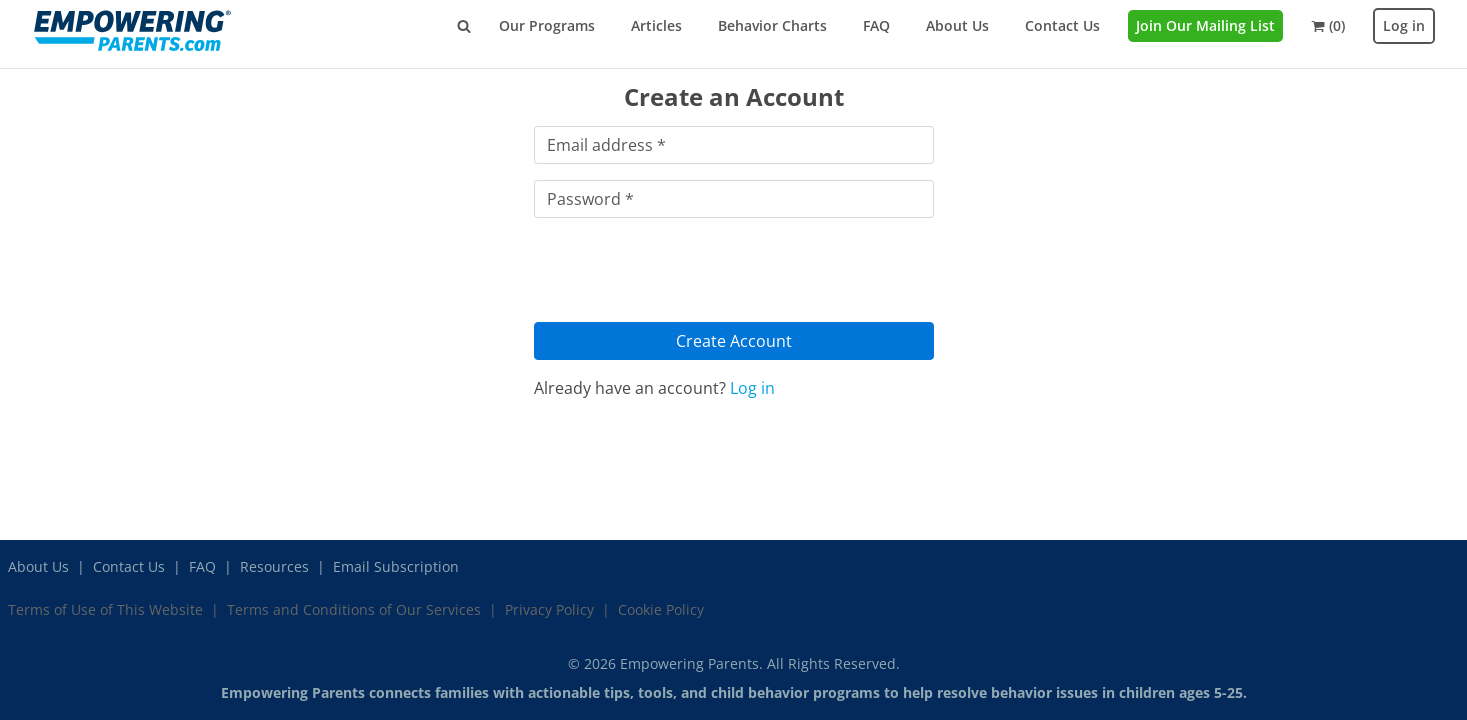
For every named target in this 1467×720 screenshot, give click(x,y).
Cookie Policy (661, 609)
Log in (1404, 25)
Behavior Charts (772, 25)
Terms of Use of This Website (105, 609)
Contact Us (1062, 25)
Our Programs (547, 25)
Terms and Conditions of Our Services (354, 609)
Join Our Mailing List (1205, 25)
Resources (274, 566)
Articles (656, 25)
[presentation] (686, 273)
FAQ (876, 25)
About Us (957, 25)
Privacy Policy (549, 609)
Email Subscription (396, 566)
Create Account (734, 341)
